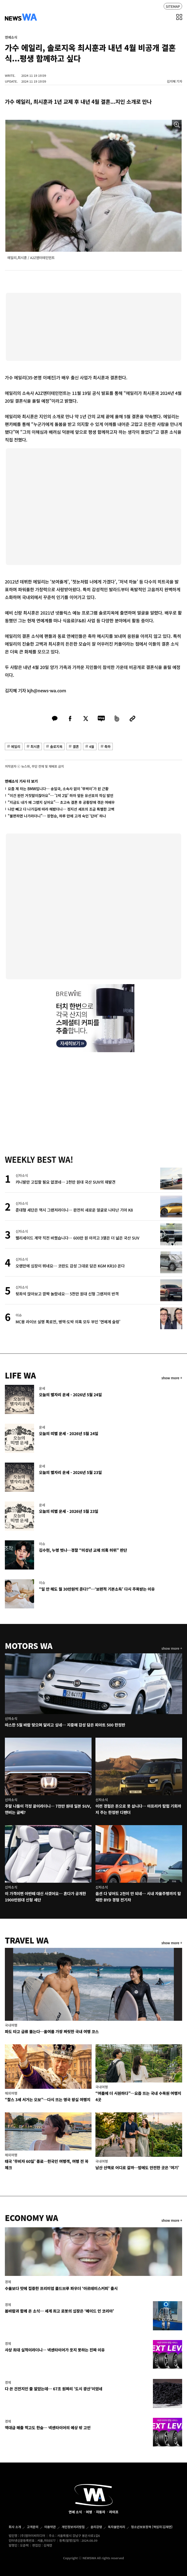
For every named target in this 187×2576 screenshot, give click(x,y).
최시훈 (35, 746)
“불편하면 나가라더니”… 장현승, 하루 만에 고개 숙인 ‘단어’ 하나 (57, 815)
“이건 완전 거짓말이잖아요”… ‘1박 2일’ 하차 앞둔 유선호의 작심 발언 (60, 795)
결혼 (76, 746)
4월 (91, 746)
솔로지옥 (56, 746)
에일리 (15, 746)
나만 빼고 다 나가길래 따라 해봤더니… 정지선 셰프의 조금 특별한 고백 (61, 809)
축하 (107, 746)
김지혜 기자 (174, 81)
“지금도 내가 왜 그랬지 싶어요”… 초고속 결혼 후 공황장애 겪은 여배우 (61, 802)
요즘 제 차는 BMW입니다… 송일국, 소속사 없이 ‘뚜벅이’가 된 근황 (58, 788)
